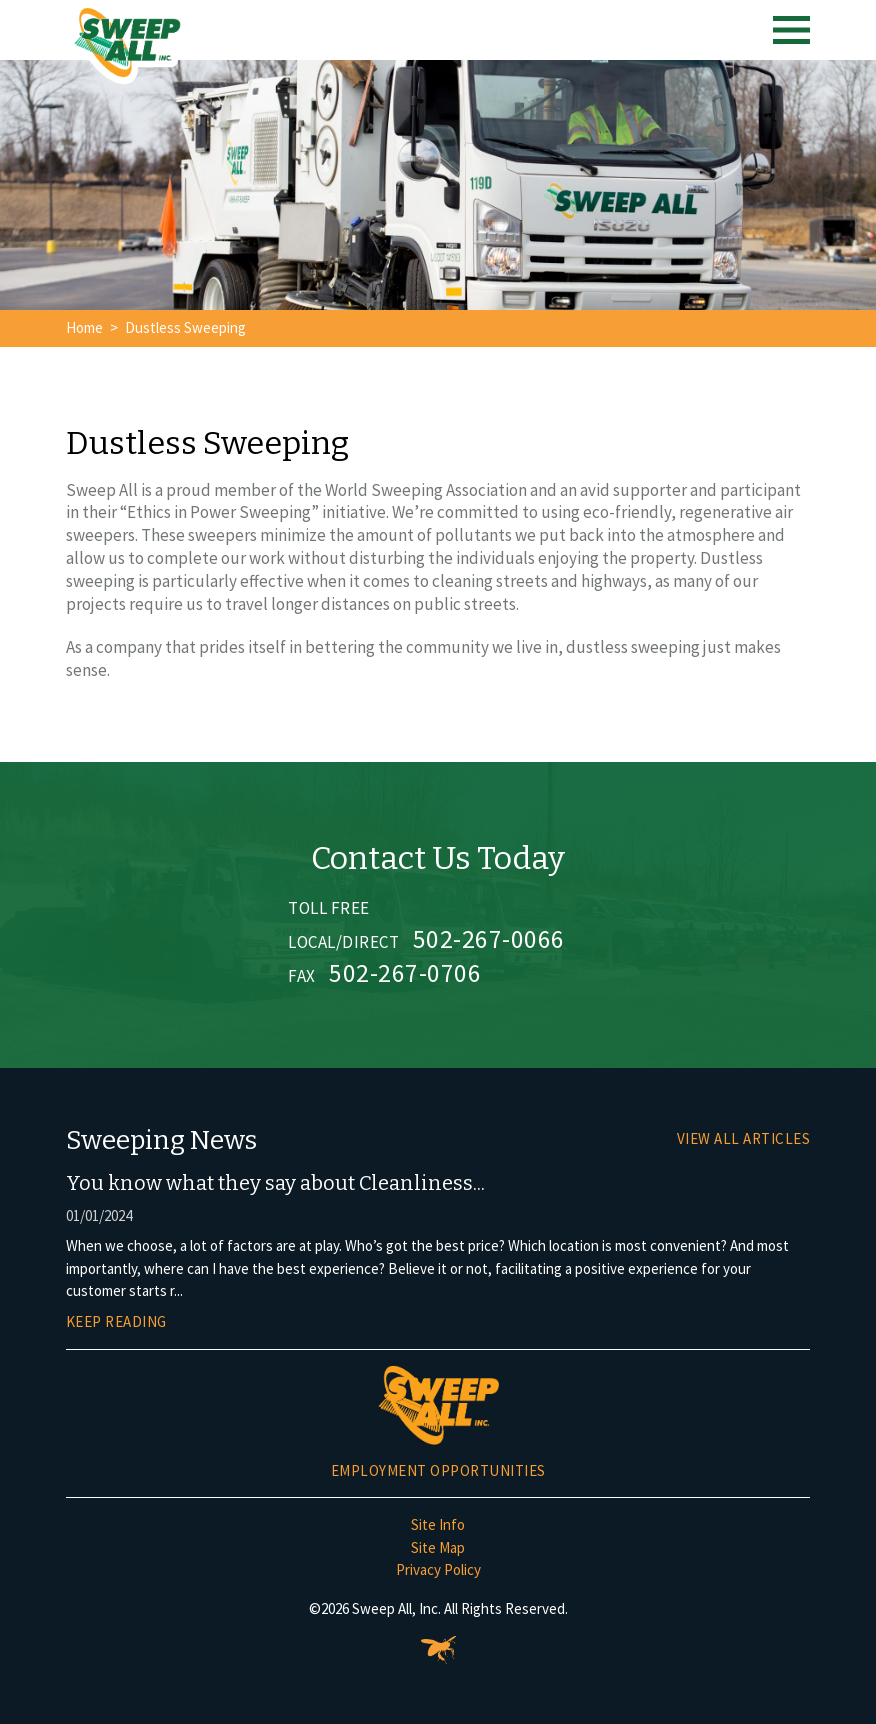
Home (84, 327)
